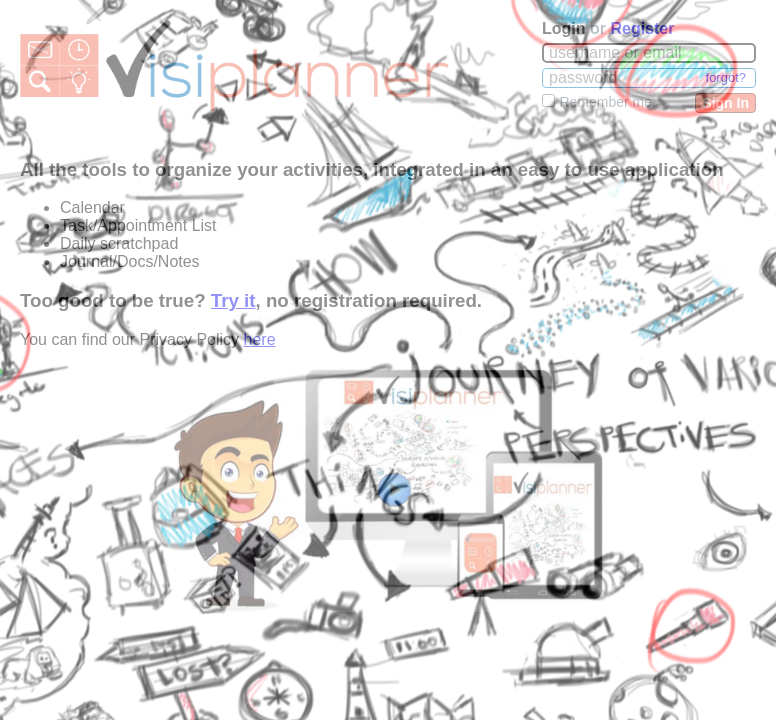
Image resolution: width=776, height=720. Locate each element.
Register (642, 28)
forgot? (726, 77)
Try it (233, 300)
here (260, 339)
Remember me (605, 102)
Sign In (725, 103)
